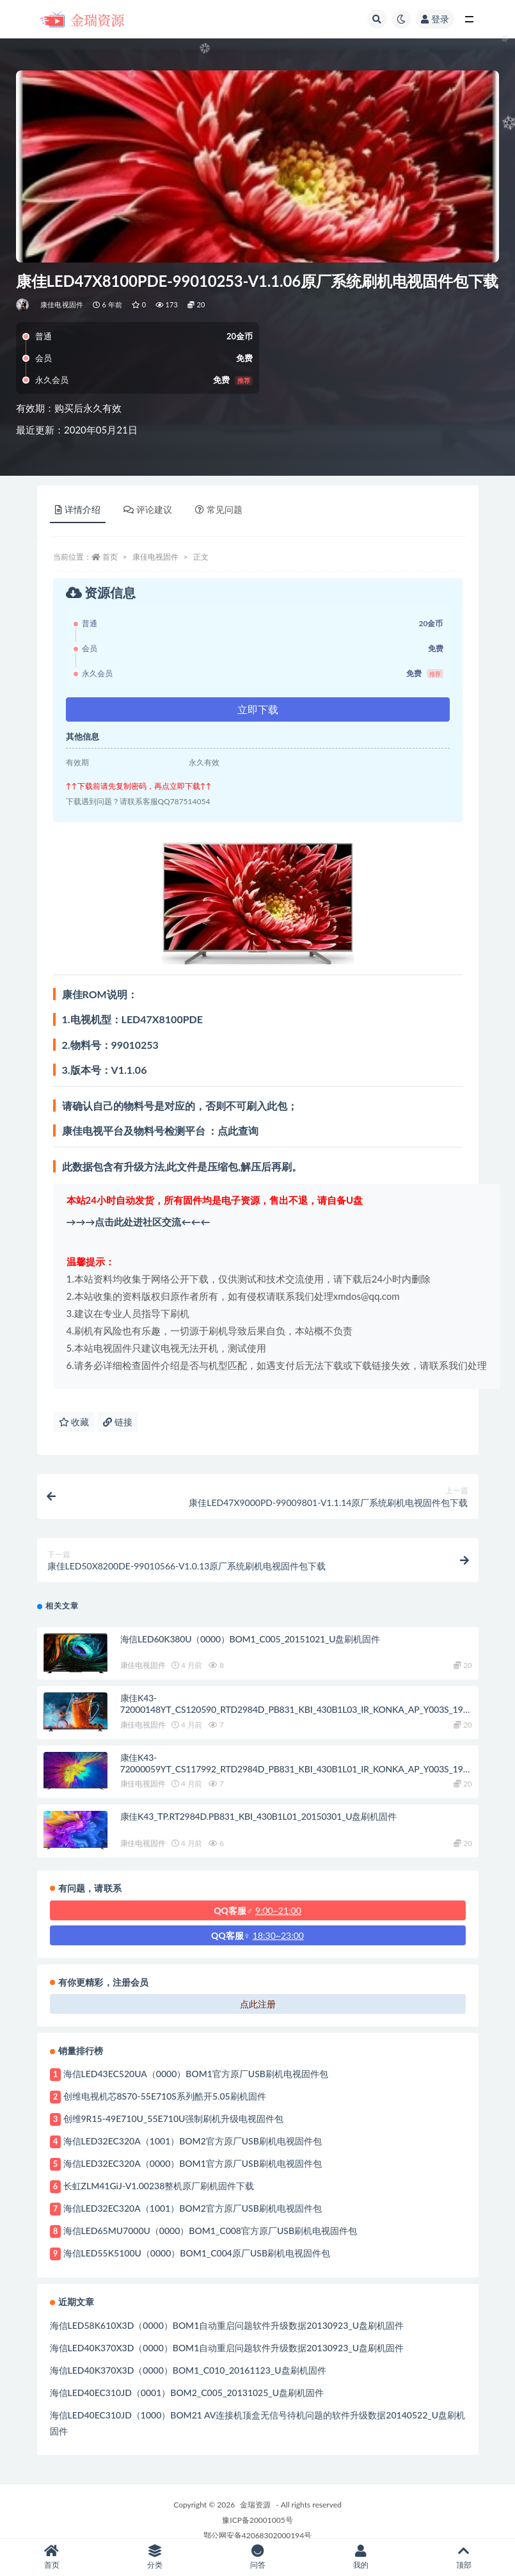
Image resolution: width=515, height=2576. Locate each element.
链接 (117, 1421)
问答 (257, 2557)
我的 (360, 2557)
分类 (154, 2557)
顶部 (463, 2557)
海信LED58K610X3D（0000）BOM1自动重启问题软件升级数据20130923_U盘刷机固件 (227, 2325)
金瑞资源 (255, 2504)
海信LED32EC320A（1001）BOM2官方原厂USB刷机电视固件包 (192, 2140)
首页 (110, 557)
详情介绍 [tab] (77, 509)
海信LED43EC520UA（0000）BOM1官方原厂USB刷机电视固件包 (195, 2073)
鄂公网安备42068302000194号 (257, 2535)
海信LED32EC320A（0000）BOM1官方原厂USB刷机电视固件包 (192, 2163)
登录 (435, 18)
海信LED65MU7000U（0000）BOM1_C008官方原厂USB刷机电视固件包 (210, 2230)
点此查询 (238, 1130)
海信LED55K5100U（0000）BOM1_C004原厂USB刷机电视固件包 (197, 2253)
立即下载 (257, 709)
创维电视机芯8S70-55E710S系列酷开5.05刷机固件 (164, 2096)
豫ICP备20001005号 (257, 2520)
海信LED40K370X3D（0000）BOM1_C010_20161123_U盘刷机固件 (188, 2370)
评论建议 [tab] (147, 509)
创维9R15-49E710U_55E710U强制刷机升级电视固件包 (173, 2118)
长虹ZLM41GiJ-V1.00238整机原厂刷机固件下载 (159, 2185)
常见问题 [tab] (218, 509)
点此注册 (258, 2003)
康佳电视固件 (61, 304)
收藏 (74, 1421)
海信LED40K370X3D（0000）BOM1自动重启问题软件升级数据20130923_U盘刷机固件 (227, 2347)
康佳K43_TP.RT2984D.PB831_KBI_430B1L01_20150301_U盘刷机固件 (258, 1816)
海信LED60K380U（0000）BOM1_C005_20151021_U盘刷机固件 (250, 1638)
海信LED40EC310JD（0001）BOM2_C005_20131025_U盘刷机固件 (187, 2392)
